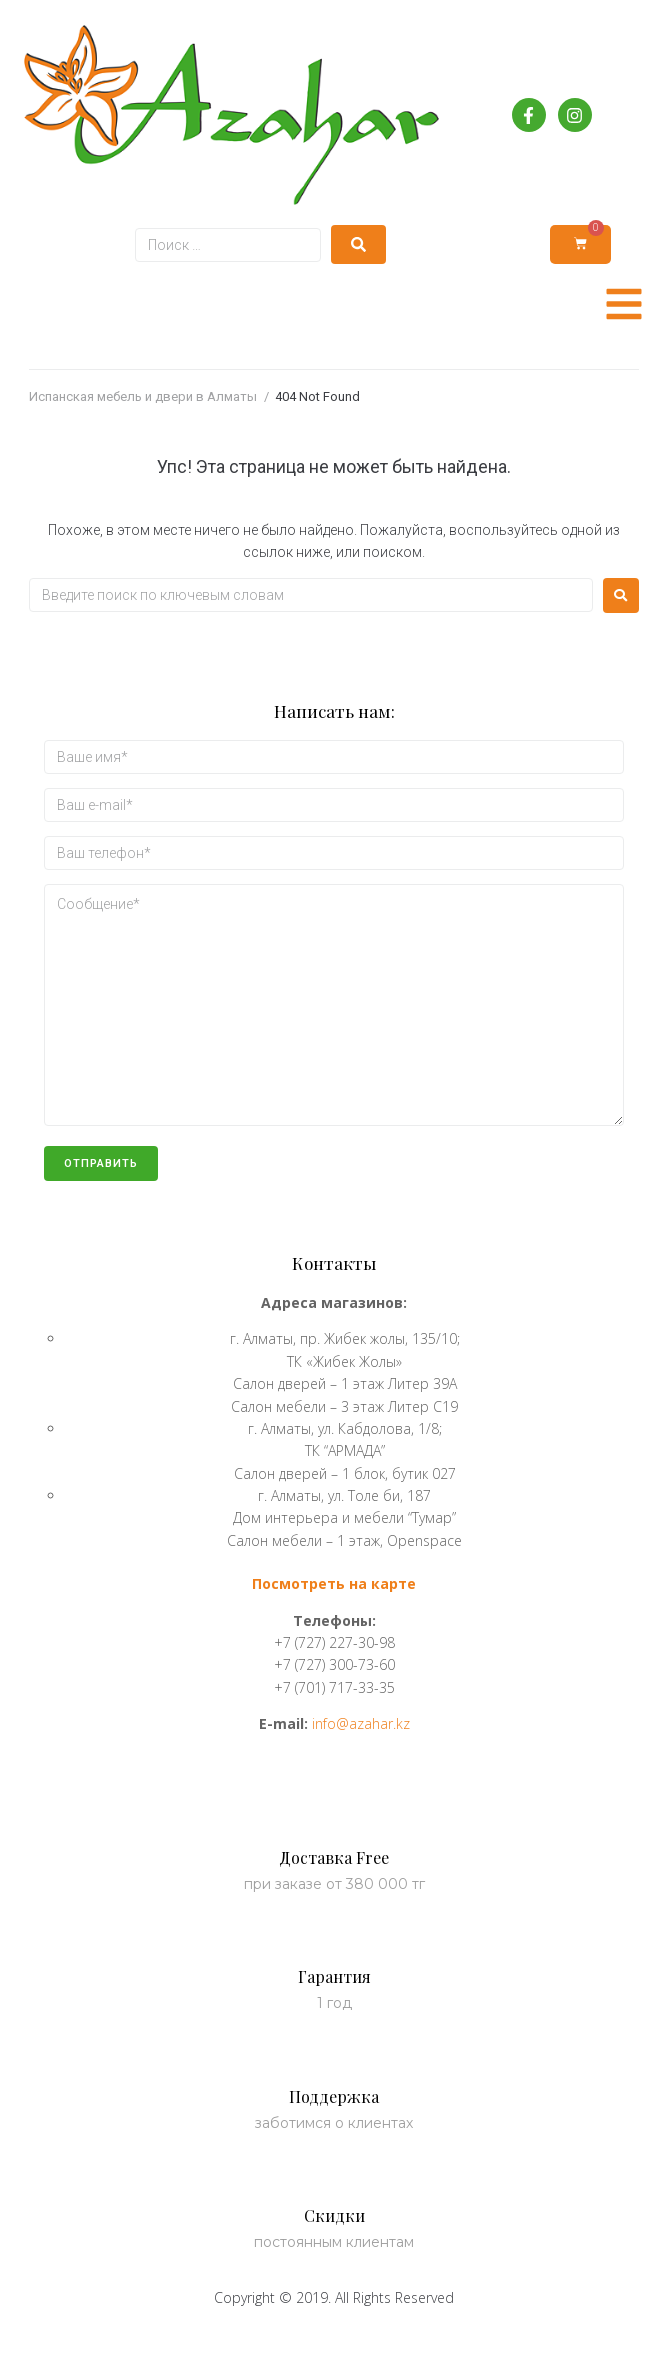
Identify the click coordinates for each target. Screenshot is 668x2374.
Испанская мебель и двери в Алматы (143, 396)
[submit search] (358, 244)
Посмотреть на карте (334, 1583)
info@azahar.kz (361, 1723)
